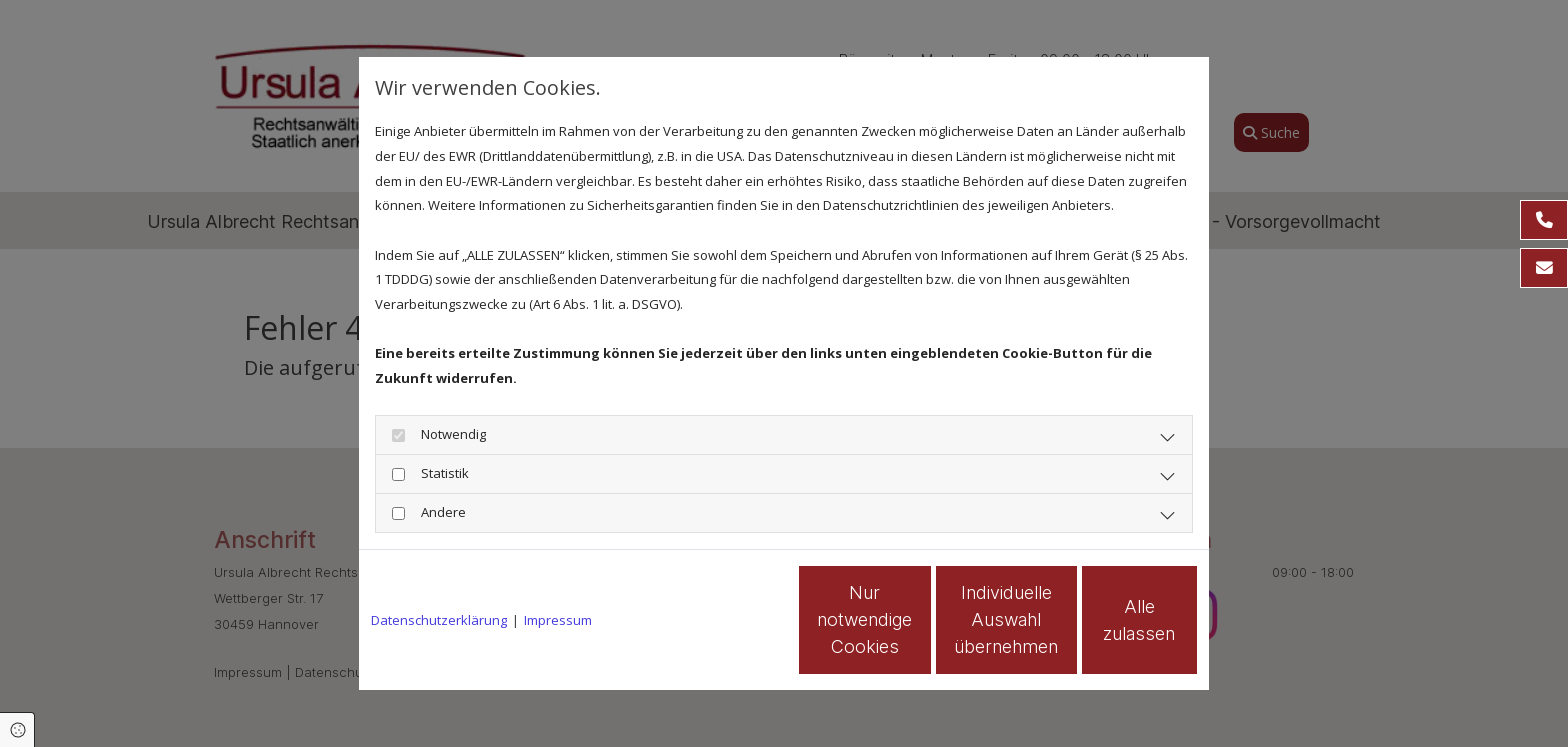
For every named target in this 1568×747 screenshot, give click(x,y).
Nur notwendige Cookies (724, 620)
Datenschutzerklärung (439, 620)
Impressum (558, 620)
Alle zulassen (1105, 619)
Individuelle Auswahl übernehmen (915, 619)
